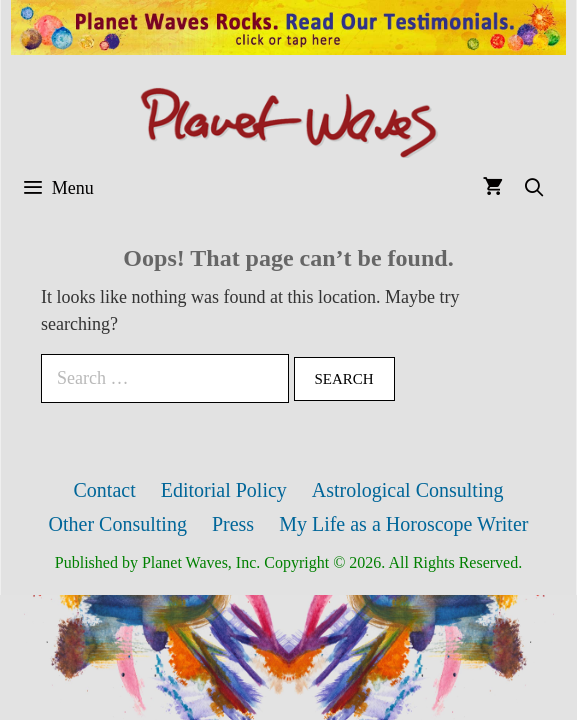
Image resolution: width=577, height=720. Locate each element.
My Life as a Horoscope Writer (403, 524)
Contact (105, 490)
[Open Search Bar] (534, 188)
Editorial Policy (224, 490)
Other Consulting (118, 524)
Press (233, 524)
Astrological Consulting (408, 490)
